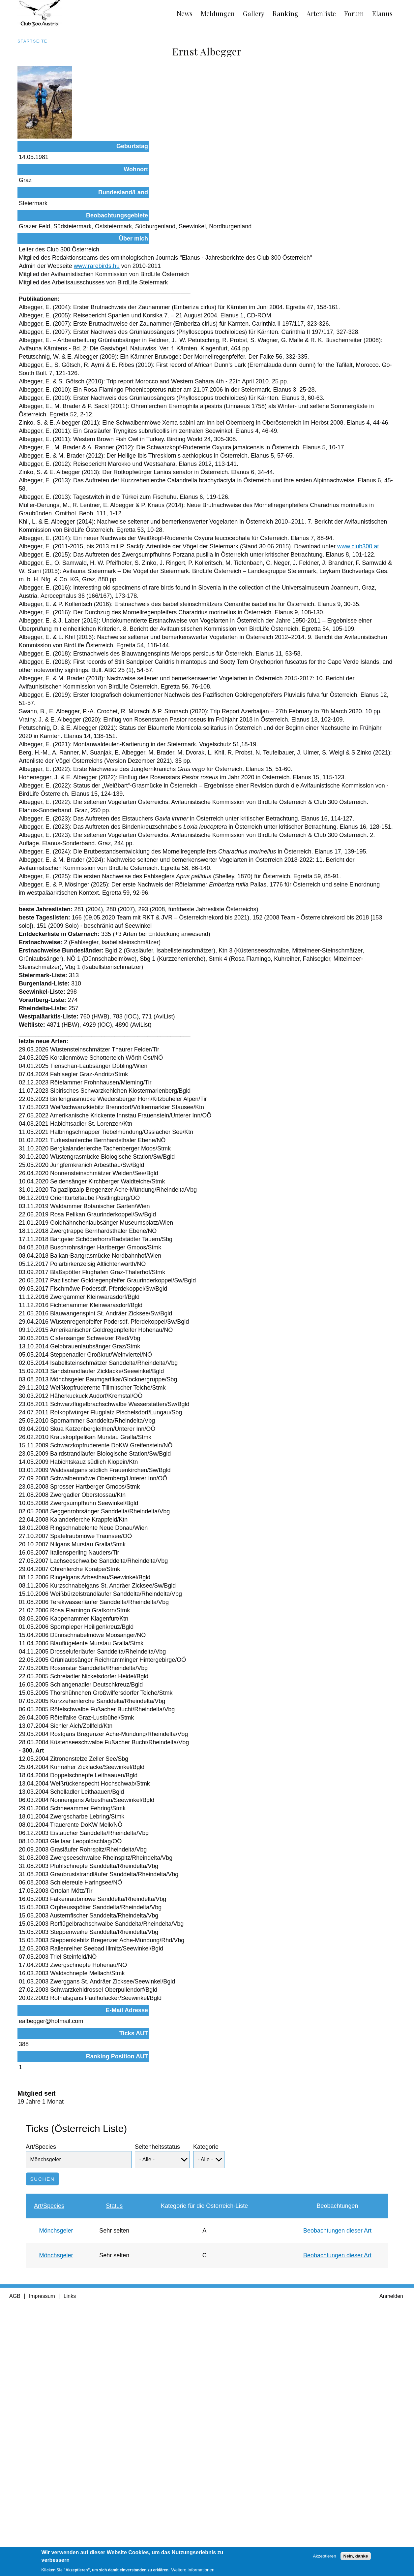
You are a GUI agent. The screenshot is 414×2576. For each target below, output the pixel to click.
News (184, 13)
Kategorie (206, 2398)
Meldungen (218, 13)
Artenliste (321, 13)
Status (114, 2457)
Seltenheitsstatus (157, 2398)
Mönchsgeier (56, 2481)
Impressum (42, 2547)
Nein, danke (355, 2558)
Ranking (285, 13)
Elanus (382, 13)
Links (70, 2547)
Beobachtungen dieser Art (337, 2481)
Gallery (253, 13)
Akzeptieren (324, 2558)
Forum (354, 13)
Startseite (32, 41)
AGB (14, 2547)
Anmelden (391, 2547)
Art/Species (41, 2398)
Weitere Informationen (192, 2572)
